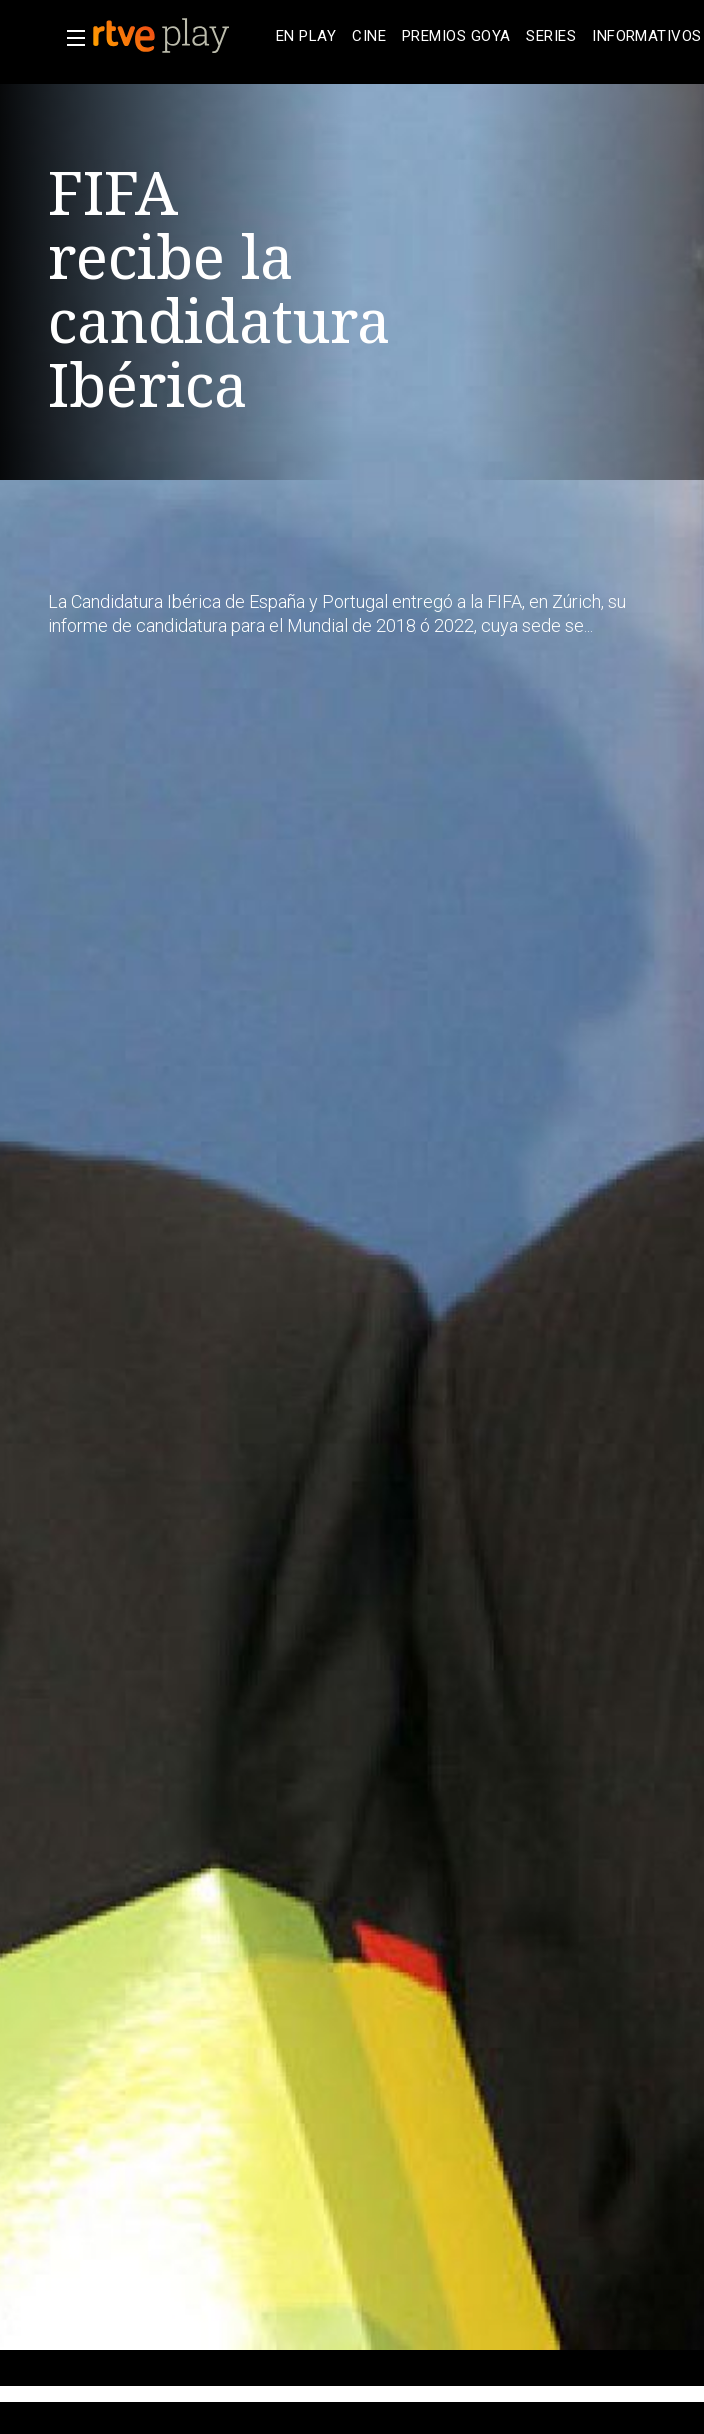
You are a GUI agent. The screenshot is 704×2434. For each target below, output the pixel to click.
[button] (70, 38)
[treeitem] (306, 36)
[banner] (180, 36)
